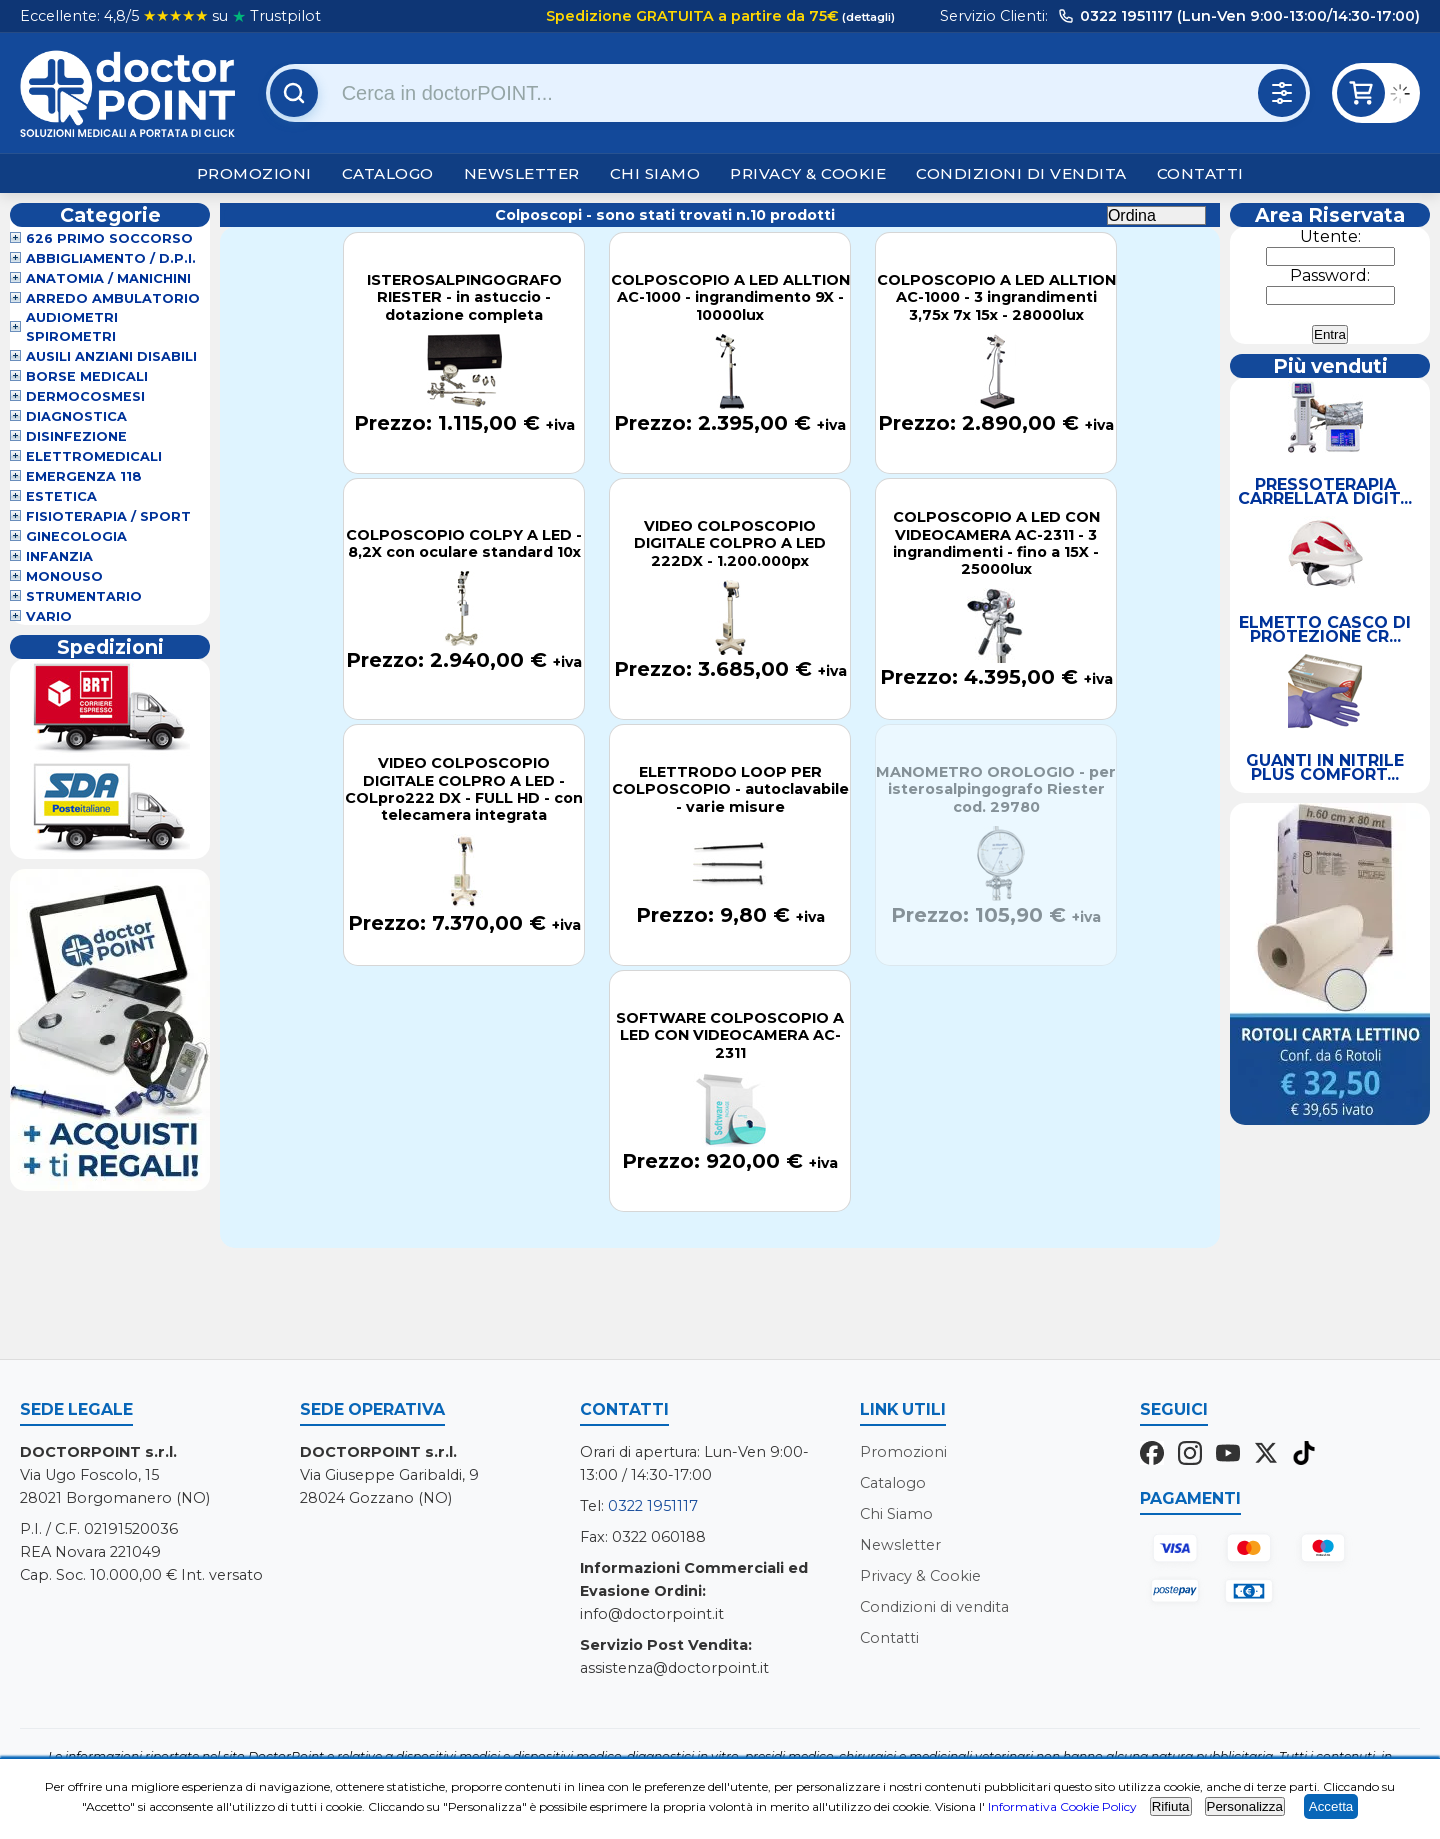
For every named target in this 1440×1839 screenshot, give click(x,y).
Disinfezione (76, 436)
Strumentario (84, 596)
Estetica (61, 496)
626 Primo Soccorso (109, 238)
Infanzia (59, 556)
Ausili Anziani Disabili (111, 356)
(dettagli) (867, 17)
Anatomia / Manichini (108, 278)
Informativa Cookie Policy (1062, 1806)
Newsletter (522, 173)
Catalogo (388, 173)
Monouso (64, 576)
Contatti (1200, 173)
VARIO (49, 616)
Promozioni (254, 173)
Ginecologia (76, 536)
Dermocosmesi (85, 396)
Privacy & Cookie (808, 173)
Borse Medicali (87, 376)
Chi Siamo (655, 173)
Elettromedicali (94, 456)
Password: (1330, 275)
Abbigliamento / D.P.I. (111, 258)
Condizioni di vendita (1021, 173)
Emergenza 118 (84, 476)
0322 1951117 (653, 1506)
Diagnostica (76, 416)
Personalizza (1245, 1806)
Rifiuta (1171, 1806)
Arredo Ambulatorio (113, 298)
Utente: (1330, 236)
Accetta (1331, 1806)
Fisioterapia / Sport (108, 516)
